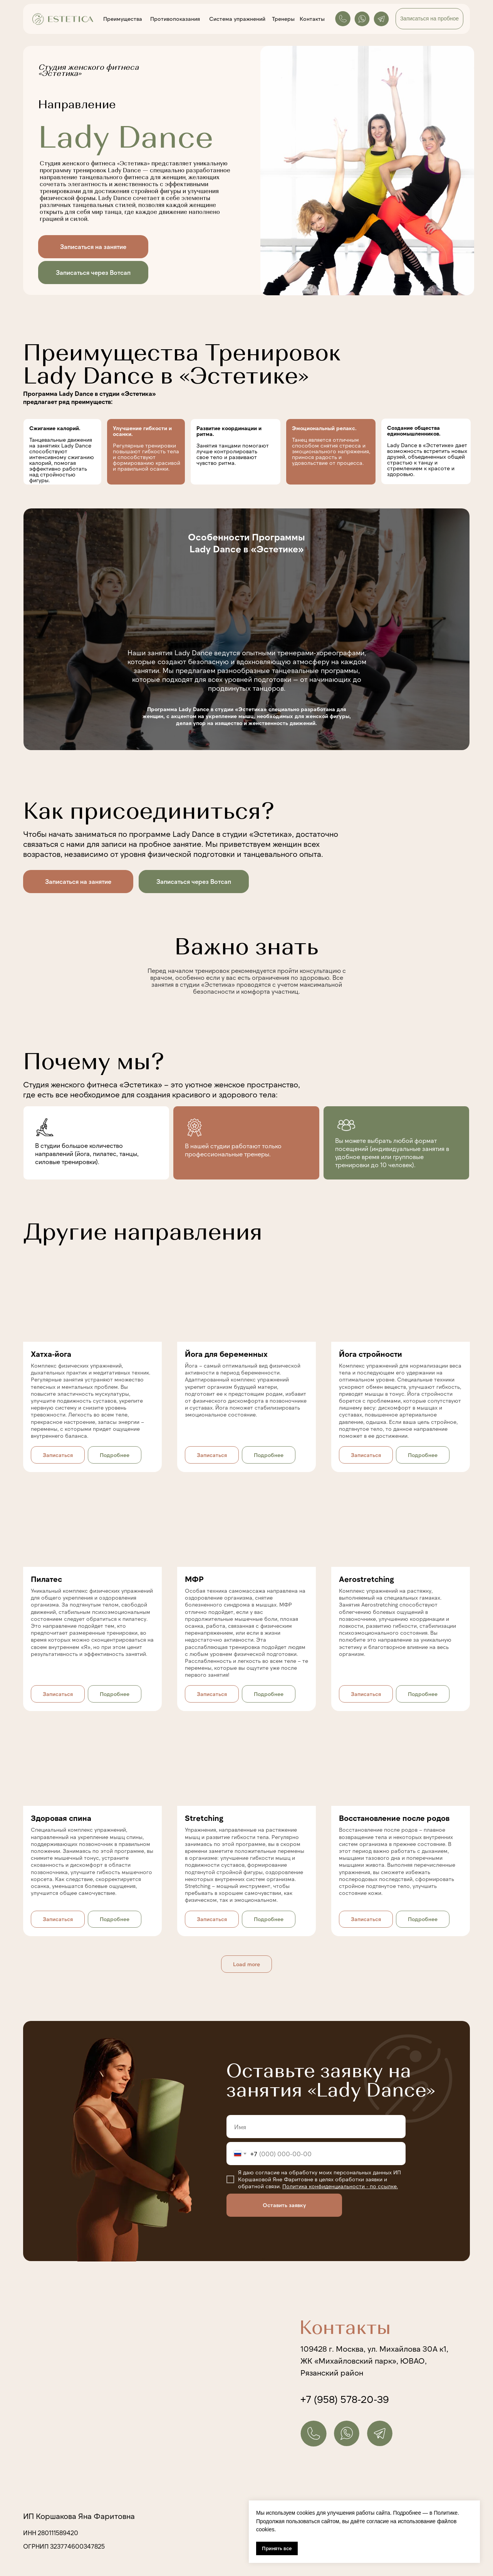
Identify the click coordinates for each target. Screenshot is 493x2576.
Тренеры (283, 18)
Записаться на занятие (93, 246)
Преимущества (122, 18)
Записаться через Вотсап (93, 272)
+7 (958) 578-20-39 (344, 2399)
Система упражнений (237, 18)
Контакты (312, 18)
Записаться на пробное (429, 18)
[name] (316, 2126)
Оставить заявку (284, 2205)
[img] (246, 629)
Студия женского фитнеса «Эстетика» (92, 1084)
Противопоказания (175, 18)
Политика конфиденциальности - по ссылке (339, 2186)
